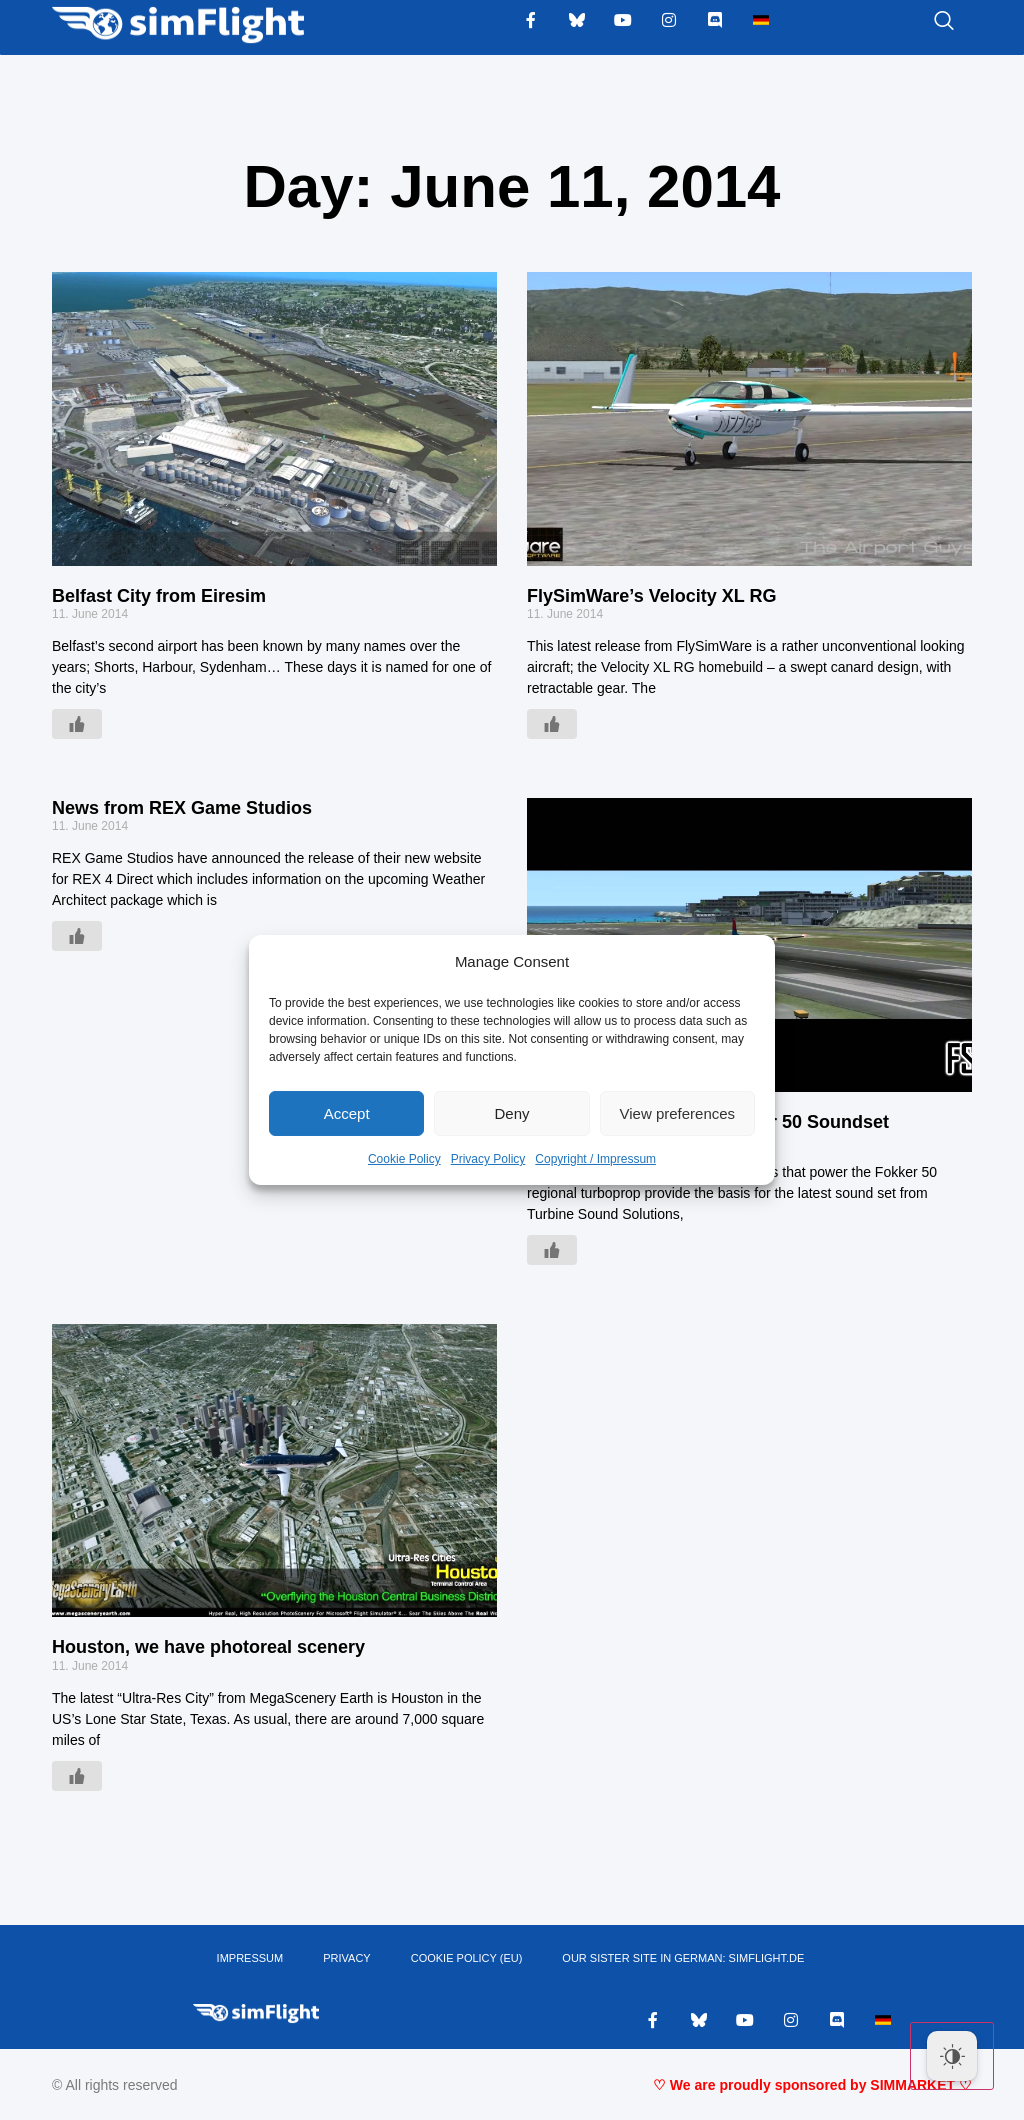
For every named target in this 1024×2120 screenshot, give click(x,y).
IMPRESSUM (250, 1958)
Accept (347, 1113)
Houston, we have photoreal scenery (208, 1647)
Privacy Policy (488, 1159)
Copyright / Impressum (595, 1159)
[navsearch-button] (919, 22)
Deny (511, 1113)
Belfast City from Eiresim (159, 596)
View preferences (678, 1113)
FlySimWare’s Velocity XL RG (651, 596)
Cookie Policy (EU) (467, 1958)
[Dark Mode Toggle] (952, 2056)
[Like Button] (77, 724)
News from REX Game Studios (182, 808)
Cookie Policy (404, 1159)
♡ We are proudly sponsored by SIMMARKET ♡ (812, 2085)
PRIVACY (346, 1958)
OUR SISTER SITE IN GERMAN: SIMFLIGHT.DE (683, 1958)
